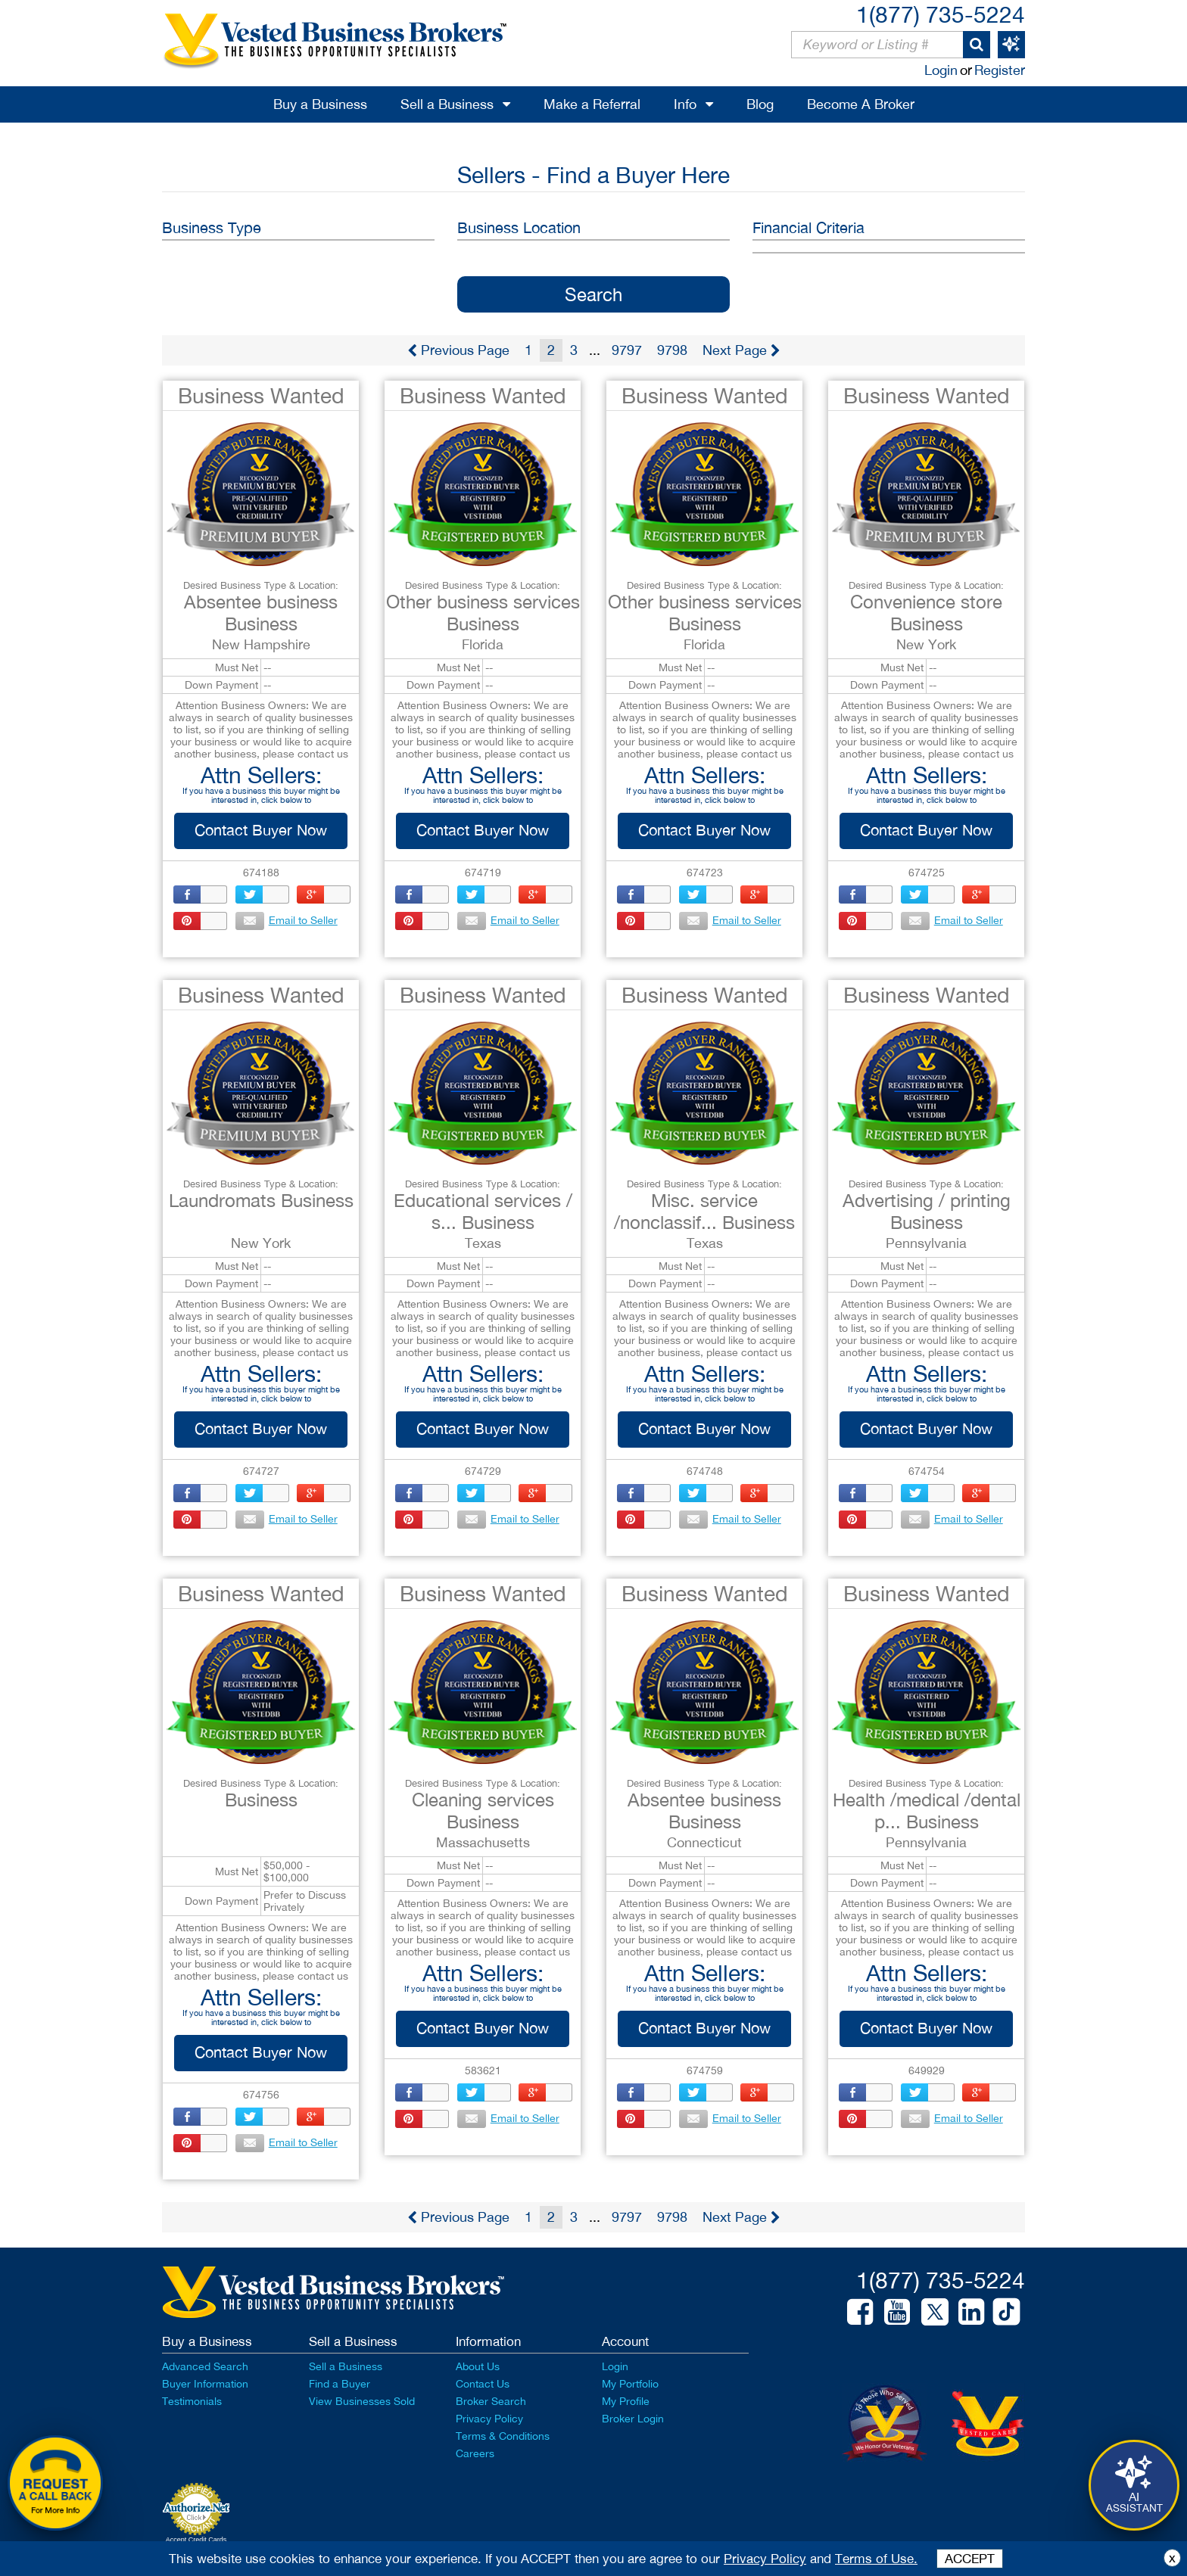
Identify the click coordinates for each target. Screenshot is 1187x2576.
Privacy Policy (489, 2419)
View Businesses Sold (362, 2401)
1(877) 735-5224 (940, 14)
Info (685, 104)
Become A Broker (860, 104)
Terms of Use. (876, 2558)
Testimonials (192, 2401)
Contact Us (482, 2384)
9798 (672, 350)
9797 (627, 350)
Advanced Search (205, 2366)
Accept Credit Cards (196, 2539)
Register (999, 70)
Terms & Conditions (503, 2436)
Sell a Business (447, 104)
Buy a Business (320, 104)
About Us (478, 2366)
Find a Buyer (339, 2384)
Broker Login (633, 2419)
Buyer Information (205, 2384)
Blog (760, 104)
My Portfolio (630, 2384)
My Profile (626, 2401)
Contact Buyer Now (261, 829)
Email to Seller (278, 920)
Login (941, 70)
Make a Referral (592, 104)
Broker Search (491, 2401)
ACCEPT (970, 2558)
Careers (475, 2453)
